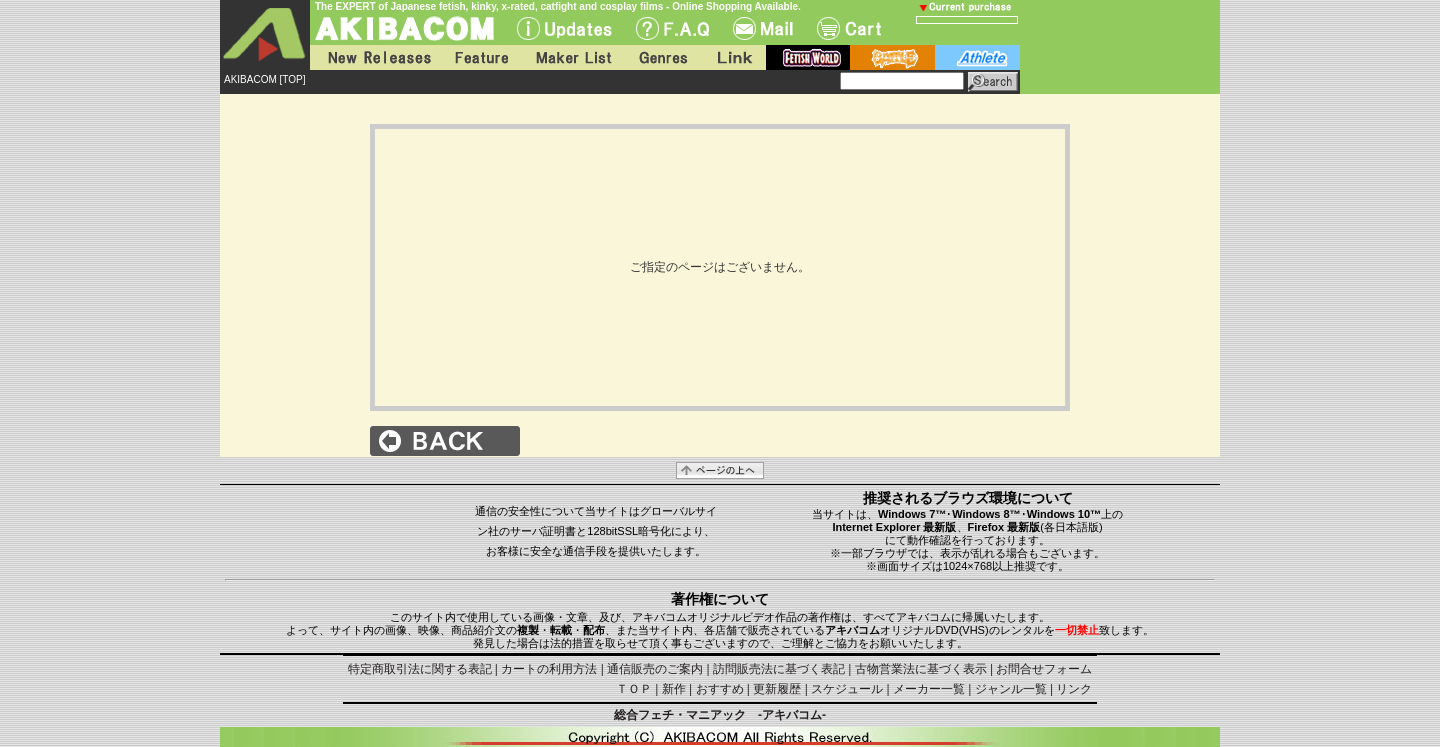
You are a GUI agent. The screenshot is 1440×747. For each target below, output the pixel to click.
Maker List (573, 57)
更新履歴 (777, 689)
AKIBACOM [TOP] (265, 79)
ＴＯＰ (634, 689)
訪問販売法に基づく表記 (779, 669)
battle (892, 57)
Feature (481, 57)
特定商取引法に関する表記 (420, 669)
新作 (674, 689)
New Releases (375, 57)
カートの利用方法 (549, 669)
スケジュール (847, 689)
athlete (977, 57)
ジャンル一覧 (1011, 689)
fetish (808, 57)
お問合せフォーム (1044, 669)
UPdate (564, 28)
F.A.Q (672, 28)
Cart (849, 28)
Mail (763, 28)
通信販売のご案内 (655, 669)
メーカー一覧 (929, 689)
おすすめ (720, 689)
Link (733, 57)
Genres (662, 57)
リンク (1074, 689)
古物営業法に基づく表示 (921, 669)
